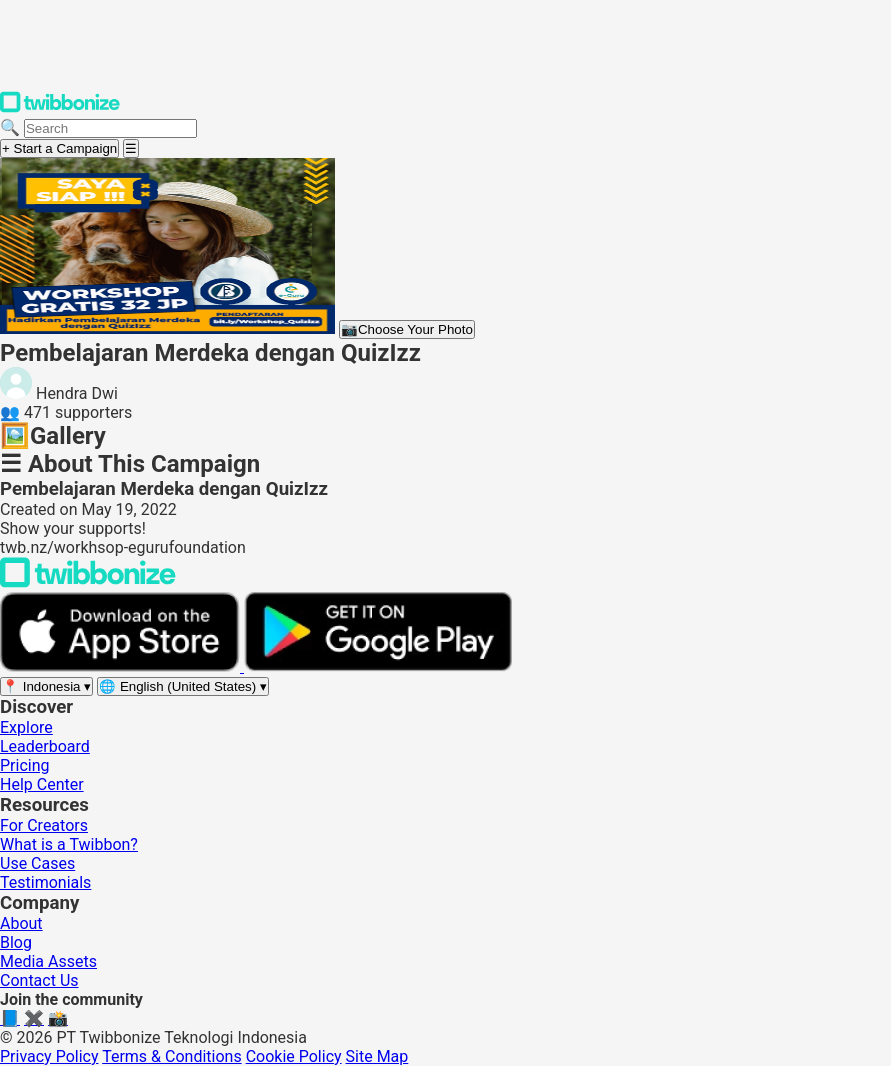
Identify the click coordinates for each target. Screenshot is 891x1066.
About (21, 923)
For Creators (44, 825)
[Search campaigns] (110, 128)
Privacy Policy (49, 1056)
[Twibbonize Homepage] (60, 108)
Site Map (377, 1056)
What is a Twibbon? (69, 844)
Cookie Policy (294, 1056)
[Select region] (46, 686)
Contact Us (39, 980)
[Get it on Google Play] (378, 666)
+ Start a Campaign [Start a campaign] (59, 148)
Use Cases (37, 863)
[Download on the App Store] (122, 666)
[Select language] (183, 686)
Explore (26, 727)
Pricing (25, 765)
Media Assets (48, 961)
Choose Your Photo (407, 329)
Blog (16, 942)
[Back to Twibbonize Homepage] (88, 582)
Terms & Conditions (172, 1056)
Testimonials (45, 882)
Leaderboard (45, 746)
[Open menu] (131, 148)
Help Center (42, 784)
